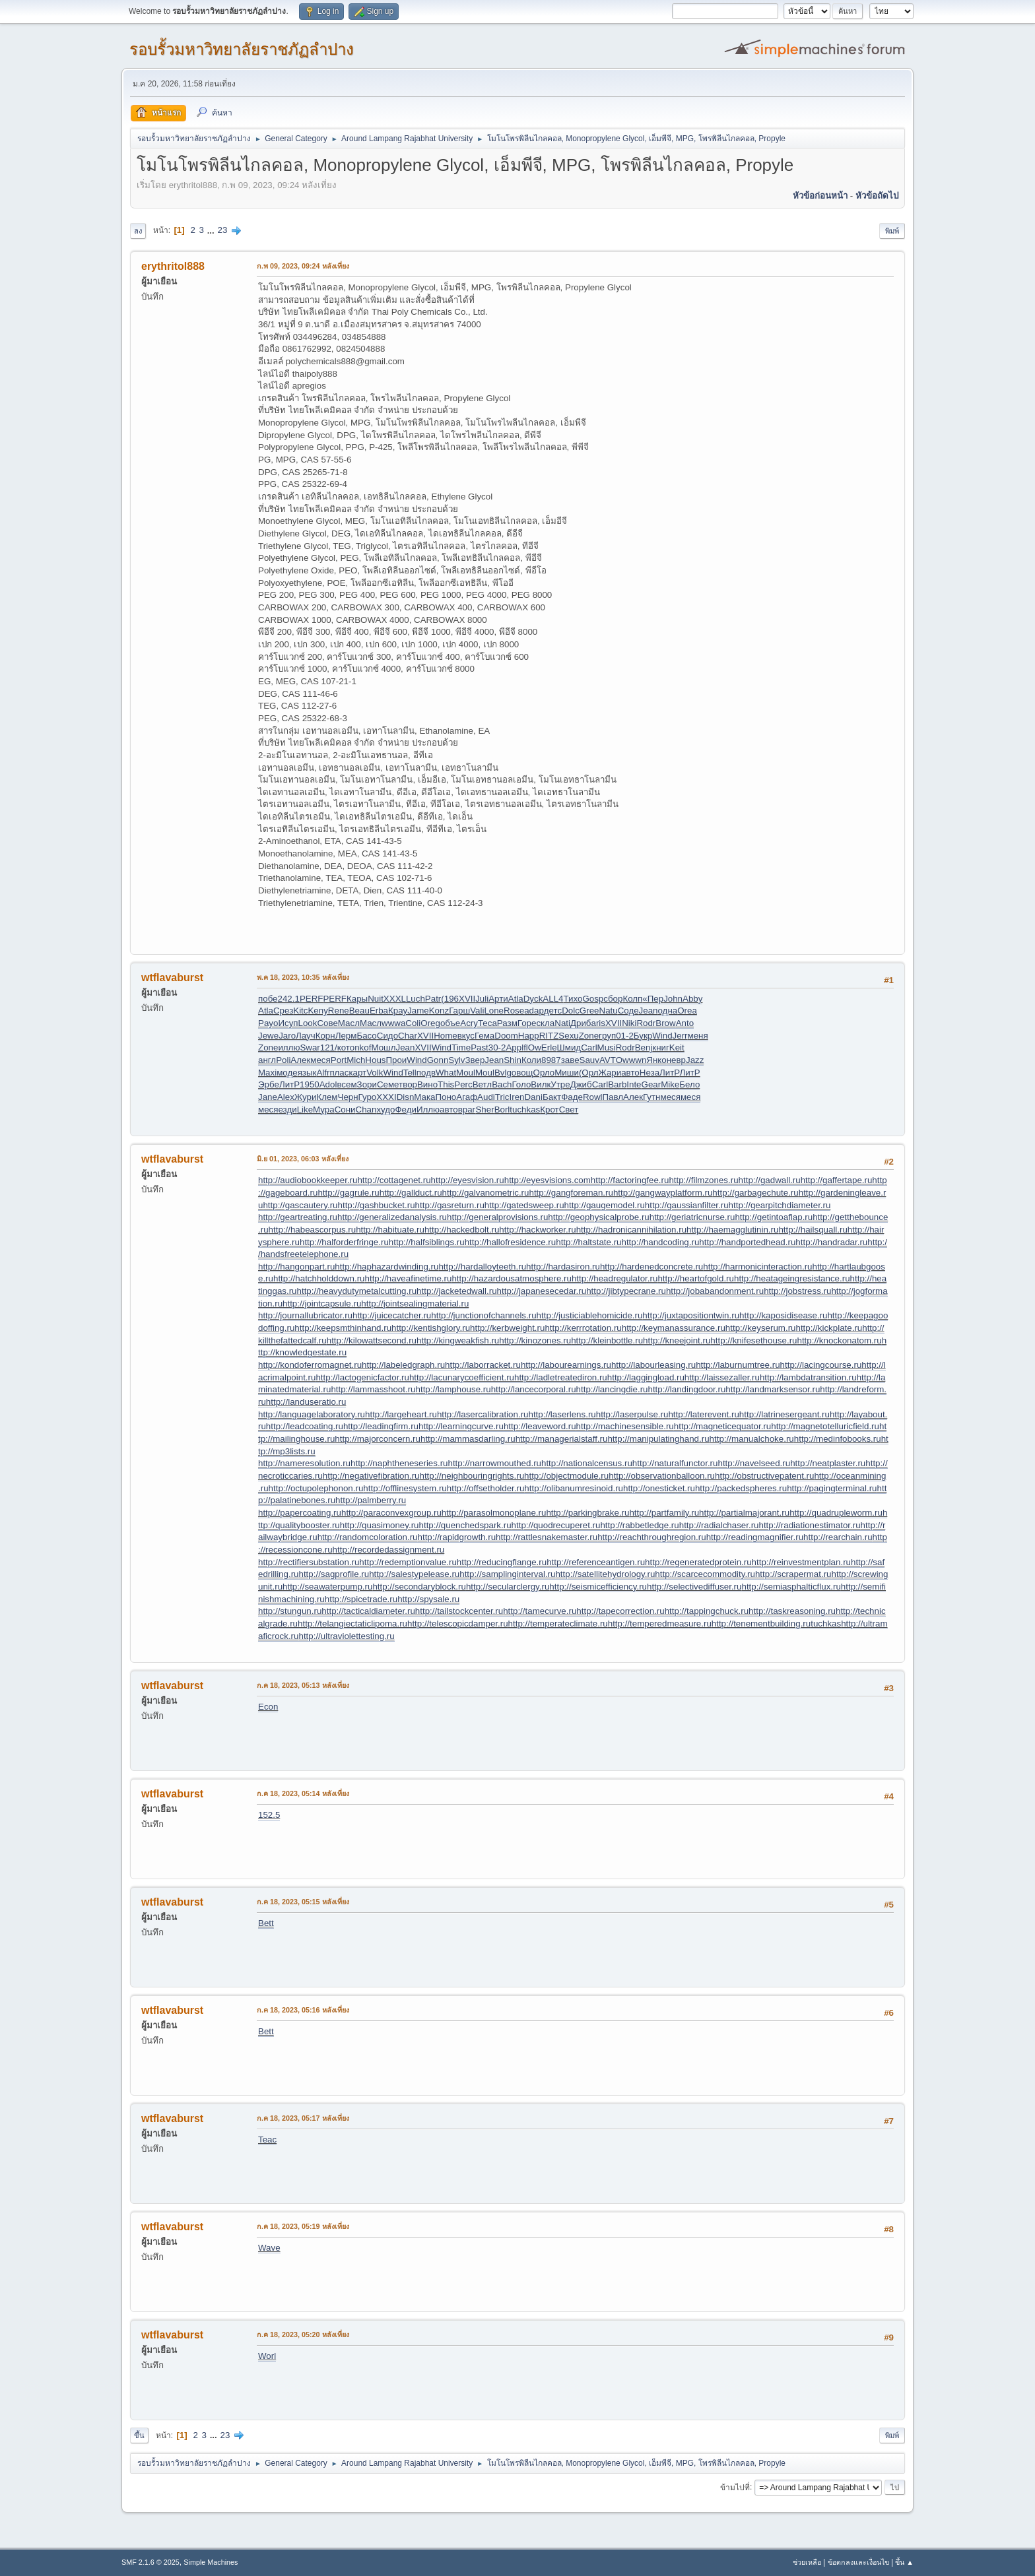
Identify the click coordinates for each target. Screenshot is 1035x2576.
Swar (309, 1047)
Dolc (571, 1010)
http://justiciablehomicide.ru (590, 1315)
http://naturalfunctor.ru (675, 1463)
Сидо (387, 1036)
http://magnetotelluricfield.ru (825, 1426)
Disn (406, 1097)
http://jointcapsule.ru (322, 1303)
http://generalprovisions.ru (497, 1217)
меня (698, 1036)
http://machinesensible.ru (625, 1426)
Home (445, 1036)
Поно (446, 1097)
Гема (484, 1036)
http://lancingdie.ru (612, 1389)
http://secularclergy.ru (507, 1587)
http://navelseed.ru (754, 1463)
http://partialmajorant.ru (744, 1513)
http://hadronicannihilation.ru (631, 1230)
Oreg (430, 1023)
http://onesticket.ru (659, 1488)
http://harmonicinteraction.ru (757, 1267)
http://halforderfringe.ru (344, 1242)
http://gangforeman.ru (571, 1193)
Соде (628, 1010)
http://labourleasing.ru (653, 1365)
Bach (502, 1084)
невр (676, 1060)
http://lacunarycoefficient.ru (461, 1377)
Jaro (287, 1036)
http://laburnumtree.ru (738, 1365)
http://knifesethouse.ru (753, 1340)
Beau (359, 1010)
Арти (498, 999)
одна (668, 1010)
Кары (357, 999)
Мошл (383, 1047)
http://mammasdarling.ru (468, 1439)
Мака (424, 1097)
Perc (463, 1084)
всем (346, 1084)
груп (607, 1036)
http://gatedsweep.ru (524, 1205)
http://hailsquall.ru (812, 1230)
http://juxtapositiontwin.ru (690, 1315)
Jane (267, 1097)
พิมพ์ (892, 231)
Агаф (466, 1097)
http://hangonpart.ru (296, 1267)
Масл (349, 1023)
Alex (285, 1097)
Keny (317, 1010)
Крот (549, 1109)
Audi (486, 1097)
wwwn (634, 1060)
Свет (569, 1109)
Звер (475, 1060)
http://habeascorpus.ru (312, 1230)
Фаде (572, 1097)
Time (461, 1047)
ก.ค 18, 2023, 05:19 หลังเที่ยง (303, 2226)
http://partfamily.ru (664, 1513)
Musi (606, 1047)
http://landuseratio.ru (306, 1402)
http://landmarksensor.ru (772, 1389)
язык (307, 1073)
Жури (305, 1097)
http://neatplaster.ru (827, 1463)
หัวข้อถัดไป (876, 196)
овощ (522, 1073)
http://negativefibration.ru (371, 1476)
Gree (589, 1010)
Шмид (569, 1047)
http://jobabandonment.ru (715, 1291)
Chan (366, 1109)
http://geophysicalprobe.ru (598, 1217)
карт (357, 1073)
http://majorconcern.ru (377, 1439)
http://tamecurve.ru (539, 1611)
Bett (266, 1923)
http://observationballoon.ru (662, 1476)
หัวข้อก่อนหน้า (820, 196)
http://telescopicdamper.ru (457, 1623)
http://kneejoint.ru (676, 1340)
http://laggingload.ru (645, 1377)
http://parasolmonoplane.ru (494, 1513)
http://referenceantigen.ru (596, 1562)
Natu (608, 1010)
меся (320, 1060)
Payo (268, 1023)
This (446, 1084)
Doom (506, 1036)
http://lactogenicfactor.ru (362, 1377)
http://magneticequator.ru (722, 1426)
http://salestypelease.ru (414, 1574)
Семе (388, 1084)
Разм (507, 1023)
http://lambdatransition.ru (808, 1377)
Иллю (428, 1109)
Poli (283, 1060)
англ (267, 1060)
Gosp (592, 999)
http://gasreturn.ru (449, 1205)
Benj (644, 1047)
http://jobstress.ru (797, 1291)
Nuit (376, 999)
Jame (418, 1010)
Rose (514, 1010)
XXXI (386, 1097)
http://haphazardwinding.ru (386, 1267)
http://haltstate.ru (588, 1242)
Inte (633, 1084)
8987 (551, 1060)
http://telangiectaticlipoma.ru (352, 1623)
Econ (268, 1707)
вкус (466, 1036)
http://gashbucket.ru (376, 1205)
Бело (689, 1084)
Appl (514, 1047)
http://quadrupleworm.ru (836, 1513)
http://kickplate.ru (828, 1328)
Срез (283, 1010)
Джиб (581, 1084)
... (212, 230)
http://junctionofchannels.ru (483, 1315)
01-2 (625, 1036)
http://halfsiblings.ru (427, 1242)
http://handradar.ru (831, 1242)
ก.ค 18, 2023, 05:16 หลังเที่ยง (303, 2010)
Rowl (593, 1097)
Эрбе (268, 1084)
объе (450, 1023)
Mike (670, 1084)
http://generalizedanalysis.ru (392, 1217)
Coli (412, 1023)
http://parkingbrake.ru (587, 1513)
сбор (612, 999)
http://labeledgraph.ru (403, 1365)
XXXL (395, 999)
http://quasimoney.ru (379, 1525)
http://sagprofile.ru (334, 1574)
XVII (467, 999)
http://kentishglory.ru (430, 1328)
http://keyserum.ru (760, 1328)
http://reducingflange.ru (502, 1562)
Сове (327, 1023)
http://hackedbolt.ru (461, 1230)
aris (598, 1023)
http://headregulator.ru (614, 1278)
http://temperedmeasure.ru (660, 1623)
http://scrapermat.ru (793, 1574)
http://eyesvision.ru (467, 1180)
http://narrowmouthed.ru (494, 1463)
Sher (484, 1109)
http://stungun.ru (289, 1611)
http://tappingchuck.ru (707, 1611)
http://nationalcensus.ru (586, 1463)
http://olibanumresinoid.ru (573, 1488)
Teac (267, 2139)
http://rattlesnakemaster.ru (546, 1537)
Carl (589, 1047)
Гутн (651, 1097)
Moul (465, 1073)
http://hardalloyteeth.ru (482, 1267)
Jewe (268, 1036)
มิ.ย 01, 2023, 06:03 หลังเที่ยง (303, 1159)
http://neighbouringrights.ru (471, 1476)
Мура (324, 1109)
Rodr (645, 1023)
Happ (528, 1036)
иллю (289, 1047)
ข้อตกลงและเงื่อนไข (858, 2562)
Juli (481, 999)
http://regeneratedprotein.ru (698, 1562)
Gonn (438, 1060)
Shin (512, 1060)
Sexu (568, 1036)
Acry (469, 1023)
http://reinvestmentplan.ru (801, 1562)
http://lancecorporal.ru (533, 1389)
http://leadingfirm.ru (380, 1426)
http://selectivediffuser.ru (694, 1587)
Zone (589, 1036)
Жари (609, 1073)
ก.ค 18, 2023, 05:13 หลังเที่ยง (303, 1685)
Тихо (572, 999)
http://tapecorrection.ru (620, 1611)
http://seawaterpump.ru (327, 1587)
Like (305, 1109)
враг (467, 1109)
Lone (494, 1010)
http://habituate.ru (390, 1230)
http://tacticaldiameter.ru (368, 1611)
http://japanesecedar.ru (542, 1291)
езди (287, 1109)
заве (570, 1060)
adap (534, 1010)
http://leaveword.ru (540, 1426)
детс (553, 1010)
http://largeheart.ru (401, 1414)
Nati (562, 1023)
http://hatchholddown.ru (319, 1278)
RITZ (549, 1036)
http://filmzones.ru (703, 1180)
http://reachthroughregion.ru (651, 1537)
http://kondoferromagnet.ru (310, 1365)
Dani (533, 1097)
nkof (362, 1047)
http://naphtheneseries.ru (399, 1463)
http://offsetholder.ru (486, 1488)
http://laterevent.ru (703, 1414)
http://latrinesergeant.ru (784, 1414)
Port (339, 1060)
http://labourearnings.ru (566, 1365)
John (673, 999)
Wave (269, 2248)
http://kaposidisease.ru (783, 1315)
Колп (632, 999)
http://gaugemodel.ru (604, 1205)
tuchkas (525, 1109)
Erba (379, 1010)
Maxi (267, 1073)
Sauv (589, 1060)
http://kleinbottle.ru (607, 1340)
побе (268, 999)
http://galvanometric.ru (485, 1193)
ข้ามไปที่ (735, 2487)
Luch (415, 999)
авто (630, 1073)
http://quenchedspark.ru (465, 1525)
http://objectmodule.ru (566, 1476)
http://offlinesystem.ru (404, 1488)
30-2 (497, 1047)
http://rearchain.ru (837, 1537)
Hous (375, 1060)
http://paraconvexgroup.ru (391, 1513)
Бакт (552, 1097)
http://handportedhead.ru (747, 1242)
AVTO (610, 1060)
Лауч (306, 1036)
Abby (692, 999)
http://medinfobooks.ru (837, 1439)
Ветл (482, 1084)
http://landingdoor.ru (686, 1389)
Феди (405, 1109)
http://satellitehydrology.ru (605, 1574)
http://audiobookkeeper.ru (307, 1180)
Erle (549, 1047)
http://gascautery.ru (300, 1205)
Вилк (541, 1084)
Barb (617, 1084)
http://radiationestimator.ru (809, 1525)
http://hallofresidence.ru (510, 1242)
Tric (502, 1097)
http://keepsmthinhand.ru (342, 1328)
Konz (439, 1010)
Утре (560, 1084)
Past (479, 1047)
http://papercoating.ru (299, 1513)
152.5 (269, 1815)
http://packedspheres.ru (741, 1488)
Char (407, 1036)
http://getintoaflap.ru (774, 1217)
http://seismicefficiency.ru (598, 1587)
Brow (665, 1023)
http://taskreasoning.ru (792, 1611)
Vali (477, 1010)
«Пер (652, 999)
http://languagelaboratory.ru (311, 1414)
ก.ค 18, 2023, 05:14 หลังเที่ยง (303, 1793)
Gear (651, 1084)
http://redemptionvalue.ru (407, 1562)
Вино (427, 1084)
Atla (515, 999)
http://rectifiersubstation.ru (308, 1562)
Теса (487, 1023)
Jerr (680, 1036)
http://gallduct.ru (411, 1193)
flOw (532, 1047)
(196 (450, 999)
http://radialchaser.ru (719, 1525)
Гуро (367, 1097)
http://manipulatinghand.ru (658, 1439)
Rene (338, 1010)
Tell (410, 1073)
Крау (397, 1010)
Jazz (695, 1060)
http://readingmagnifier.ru (754, 1537)
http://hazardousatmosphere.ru (511, 1278)
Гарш (459, 1010)
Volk (374, 1073)
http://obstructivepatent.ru (764, 1476)
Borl (502, 1109)
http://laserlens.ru (562, 1414)
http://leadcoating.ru (304, 1426)
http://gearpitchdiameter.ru (780, 1205)
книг (660, 1047)
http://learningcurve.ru (461, 1426)
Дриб (580, 1023)
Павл (613, 1097)
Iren (517, 1097)
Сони (345, 1109)
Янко (656, 1060)
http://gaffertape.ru (837, 1180)
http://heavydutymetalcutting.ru (357, 1291)
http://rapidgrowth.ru (457, 1537)
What (446, 1073)
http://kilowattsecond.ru (372, 1340)
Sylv (456, 1060)
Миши (566, 1073)
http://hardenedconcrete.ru (651, 1267)
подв (426, 1073)
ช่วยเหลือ (807, 2562)
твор (408, 1084)
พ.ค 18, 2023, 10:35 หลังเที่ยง (303, 977)
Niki (629, 1023)
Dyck (533, 999)
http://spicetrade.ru (361, 1599)
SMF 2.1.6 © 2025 (150, 2562)
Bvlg (503, 1073)
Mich (356, 1060)
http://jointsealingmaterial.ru (415, 1303)
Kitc (300, 1010)
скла (545, 1023)
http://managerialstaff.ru (562, 1439)
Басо (366, 1036)
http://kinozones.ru (535, 1340)
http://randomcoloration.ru (367, 1537)
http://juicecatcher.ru (391, 1315)
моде (287, 1073)
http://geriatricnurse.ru (692, 1217)
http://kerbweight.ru (507, 1328)
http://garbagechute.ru (755, 1193)
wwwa (393, 1023)
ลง (138, 231)
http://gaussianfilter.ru (687, 1205)
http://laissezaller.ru (722, 1377)
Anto (685, 1023)
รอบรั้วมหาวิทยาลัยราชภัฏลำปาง (241, 49)
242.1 (289, 999)
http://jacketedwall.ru (457, 1291)
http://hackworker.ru (537, 1230)
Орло (544, 1073)
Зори (367, 1084)
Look (307, 1023)
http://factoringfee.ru (630, 1180)
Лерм (346, 1036)
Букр (643, 1036)
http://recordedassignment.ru (389, 1550)
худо (385, 1109)
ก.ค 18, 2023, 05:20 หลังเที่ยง (303, 2334)
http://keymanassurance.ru (673, 1328)
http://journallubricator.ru (305, 1315)
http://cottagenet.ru (393, 1180)
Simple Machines (211, 2562)
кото (345, 1047)
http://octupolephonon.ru (316, 1488)
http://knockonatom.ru (839, 1340)
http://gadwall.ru (770, 1180)
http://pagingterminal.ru (832, 1488)
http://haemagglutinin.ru (732, 1230)
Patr (433, 999)
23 (222, 230)
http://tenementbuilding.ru (761, 1623)
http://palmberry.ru (370, 1500)
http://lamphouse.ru (453, 1389)
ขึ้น (139, 2435)
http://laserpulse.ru (632, 1414)
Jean (648, 1010)
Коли (531, 1060)
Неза (649, 1073)
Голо (521, 1084)
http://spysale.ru (428, 1599)
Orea (687, 1010)
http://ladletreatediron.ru (560, 1377)
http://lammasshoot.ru (373, 1389)
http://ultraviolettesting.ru (346, 1636)
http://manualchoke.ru (752, 1439)
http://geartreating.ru (297, 1217)
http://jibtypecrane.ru (626, 1291)
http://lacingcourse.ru (821, 1365)
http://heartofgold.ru (695, 1278)
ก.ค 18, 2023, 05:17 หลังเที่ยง (303, 2118)
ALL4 (553, 999)
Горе (527, 1023)
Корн (325, 1036)
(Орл (589, 1073)
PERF (311, 999)
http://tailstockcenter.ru (459, 1611)
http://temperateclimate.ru (558, 1623)
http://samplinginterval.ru (507, 1574)
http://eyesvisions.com (547, 1180)
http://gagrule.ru (348, 1193)
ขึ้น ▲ (904, 2562)
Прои (396, 1060)
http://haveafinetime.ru (408, 1278)
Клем (326, 1097)
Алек (300, 1060)
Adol (328, 1084)
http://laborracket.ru (483, 1365)
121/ (328, 1047)
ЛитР (669, 1073)
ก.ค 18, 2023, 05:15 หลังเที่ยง (303, 1902)
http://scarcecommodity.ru (705, 1574)
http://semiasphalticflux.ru (790, 1587)
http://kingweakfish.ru (458, 1340)
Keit (676, 1047)
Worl (267, 2356)
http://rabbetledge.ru (639, 1525)
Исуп (288, 1023)
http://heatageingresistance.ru (792, 1278)
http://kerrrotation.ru (583, 1328)
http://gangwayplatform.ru (662, 1193)
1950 (309, 1084)
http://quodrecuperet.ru (556, 1525)
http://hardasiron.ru (563, 1267)
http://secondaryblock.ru (419, 1587)
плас (339, 1073)
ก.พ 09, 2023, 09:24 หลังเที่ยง (303, 266)
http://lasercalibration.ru (483, 1414)
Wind (662, 1036)
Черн (348, 1097)
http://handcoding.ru (661, 1242)
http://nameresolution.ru (304, 1463)
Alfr (322, 1073)
